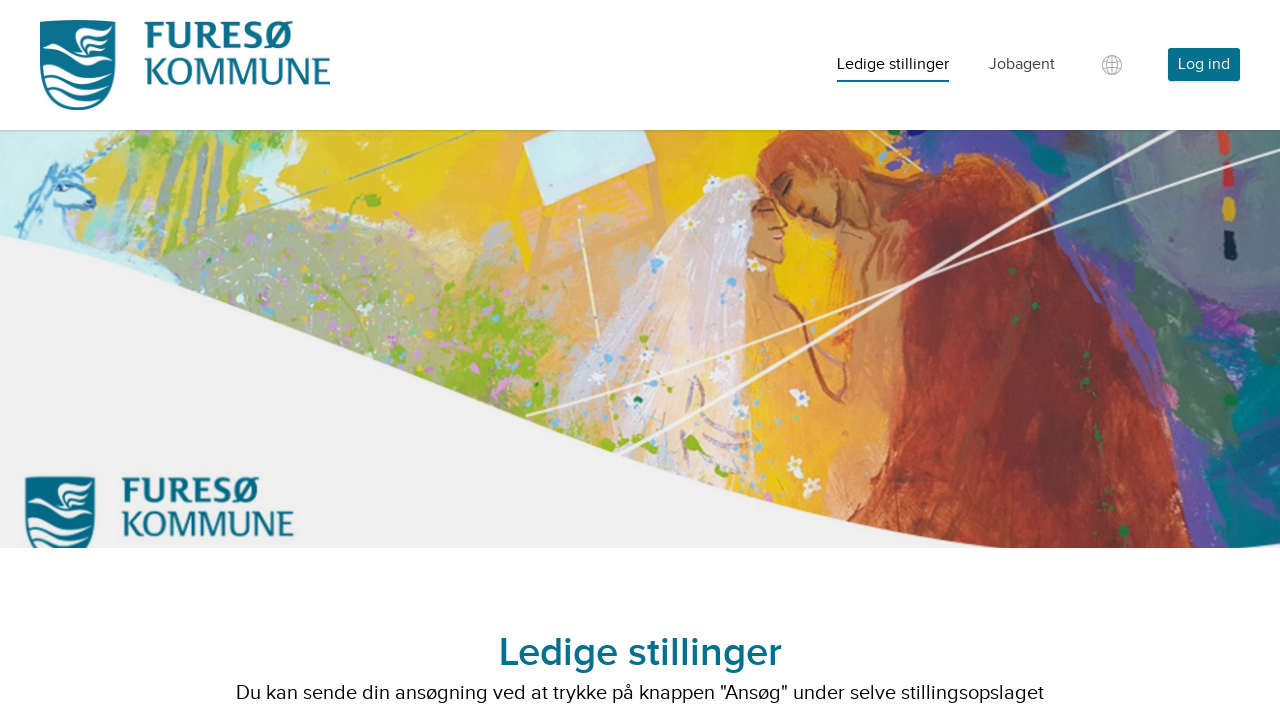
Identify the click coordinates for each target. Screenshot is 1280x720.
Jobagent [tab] (1022, 64)
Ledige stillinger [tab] (893, 64)
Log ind (1204, 64)
